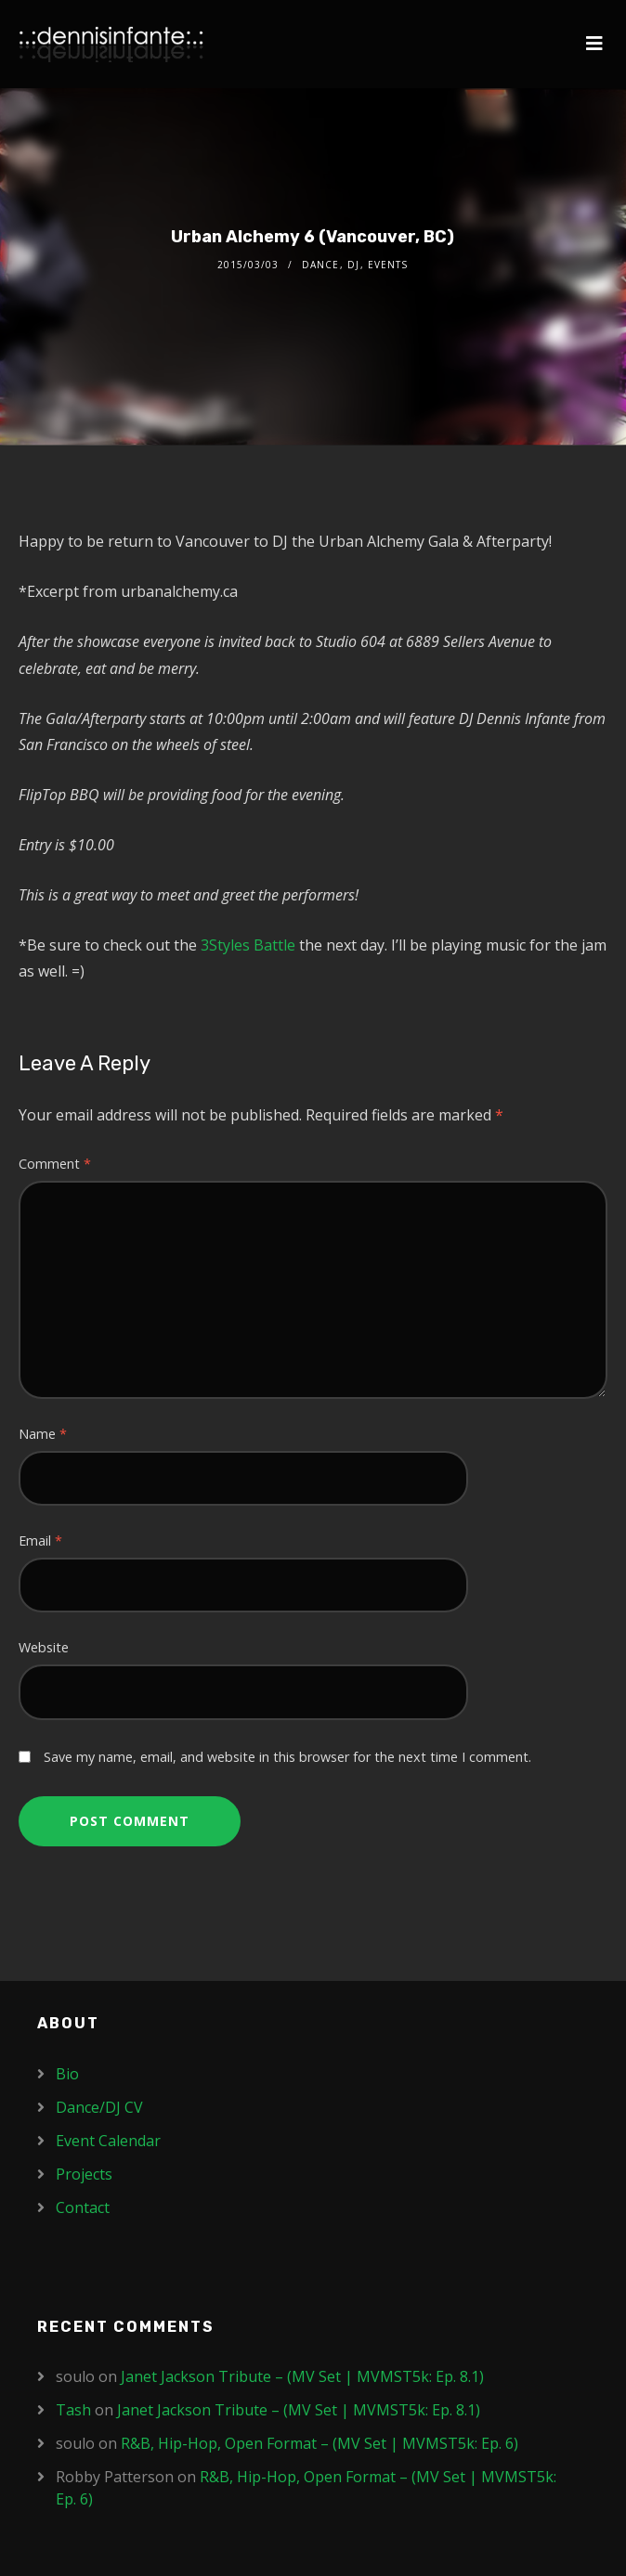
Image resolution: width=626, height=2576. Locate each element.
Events (388, 264)
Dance (320, 264)
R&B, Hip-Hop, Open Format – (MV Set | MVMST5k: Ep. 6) (319, 2443)
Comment (55, 1163)
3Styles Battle (248, 945)
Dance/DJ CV (99, 2107)
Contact (83, 2207)
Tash (73, 2410)
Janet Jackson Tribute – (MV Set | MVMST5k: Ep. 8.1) (302, 2376)
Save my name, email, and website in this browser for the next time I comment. (287, 1757)
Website (44, 1647)
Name (43, 1434)
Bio (67, 2074)
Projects (84, 2174)
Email (40, 1540)
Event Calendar (108, 2140)
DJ (353, 264)
